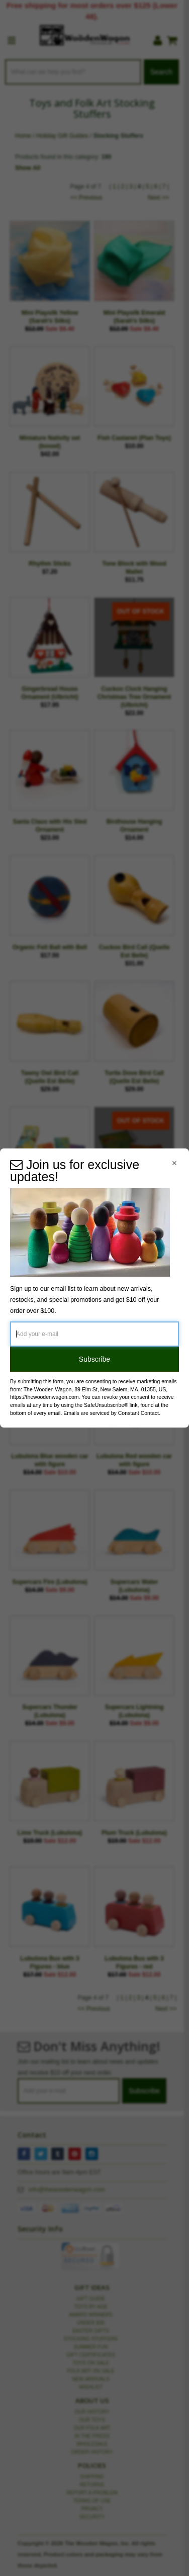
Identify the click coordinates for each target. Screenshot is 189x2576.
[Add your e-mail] (94, 1334)
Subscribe (94, 1359)
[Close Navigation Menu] (174, 1163)
